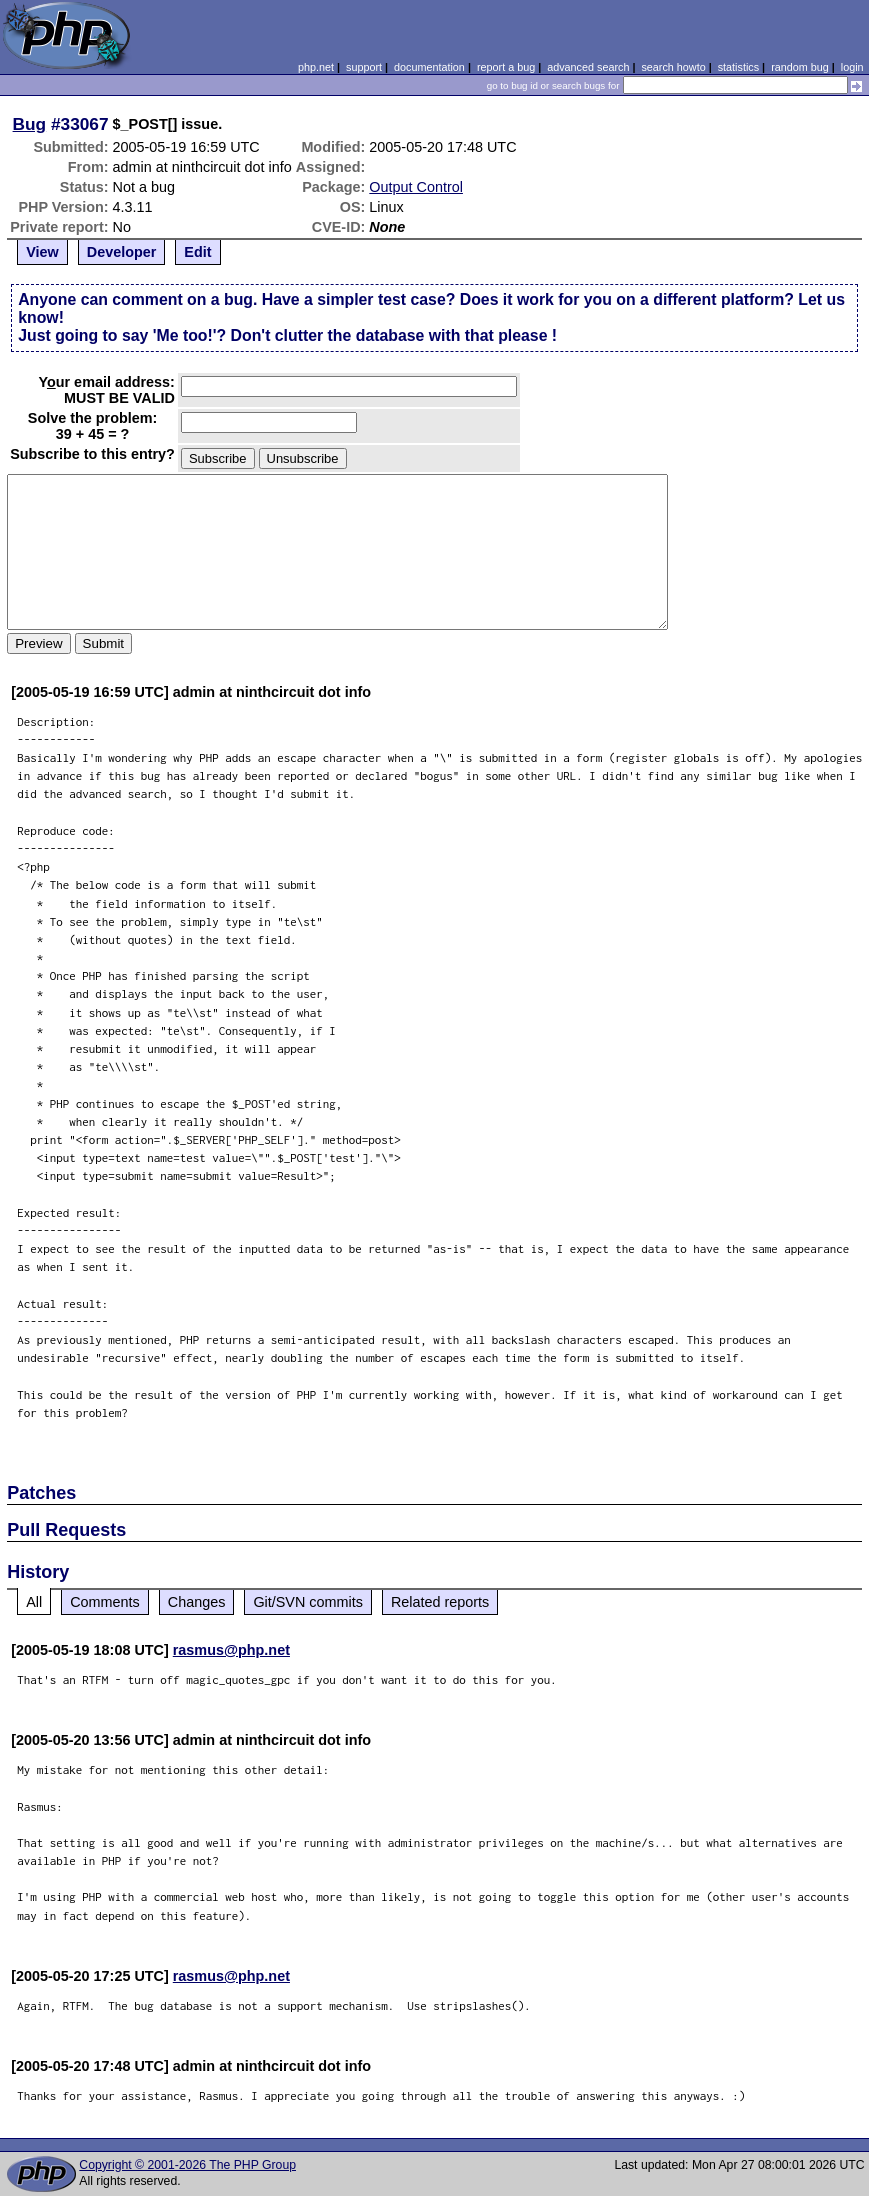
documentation (429, 67)
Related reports (440, 1602)
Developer (122, 252)
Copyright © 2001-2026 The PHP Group (187, 2165)
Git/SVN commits (308, 1602)
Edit (197, 252)
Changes (197, 1602)
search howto (673, 67)
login (852, 67)
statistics (738, 67)
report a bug (506, 67)
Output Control (416, 187)
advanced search (588, 67)
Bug (30, 124)
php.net (316, 67)
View (42, 252)
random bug (800, 67)
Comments (105, 1602)
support (364, 67)
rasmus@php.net (231, 1650)
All (34, 1602)
